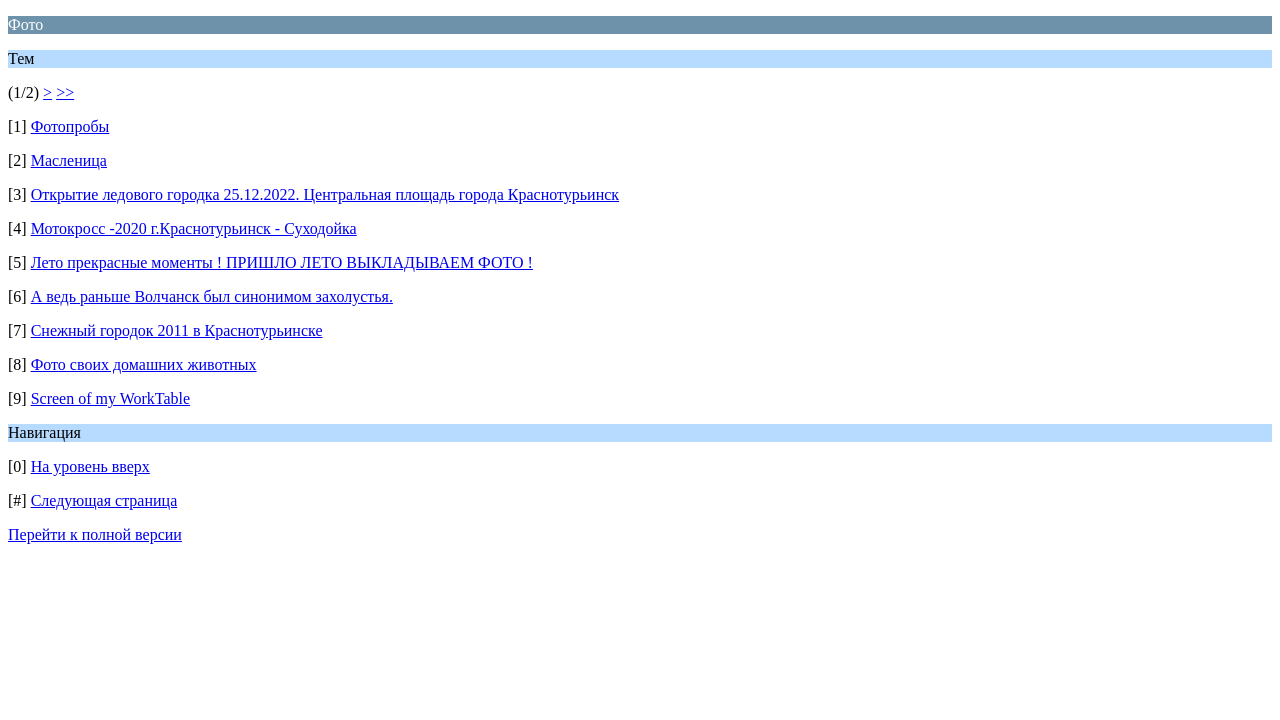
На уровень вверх (90, 466)
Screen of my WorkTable (110, 398)
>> (65, 92)
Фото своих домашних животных (144, 364)
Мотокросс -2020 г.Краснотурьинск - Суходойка (194, 228)
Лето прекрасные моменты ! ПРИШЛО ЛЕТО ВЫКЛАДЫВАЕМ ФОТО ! (282, 262)
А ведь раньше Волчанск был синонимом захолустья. (212, 296)
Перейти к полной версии (95, 534)
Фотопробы (70, 126)
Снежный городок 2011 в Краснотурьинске (177, 330)
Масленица (69, 160)
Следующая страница (104, 500)
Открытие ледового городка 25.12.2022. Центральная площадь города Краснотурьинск (325, 194)
